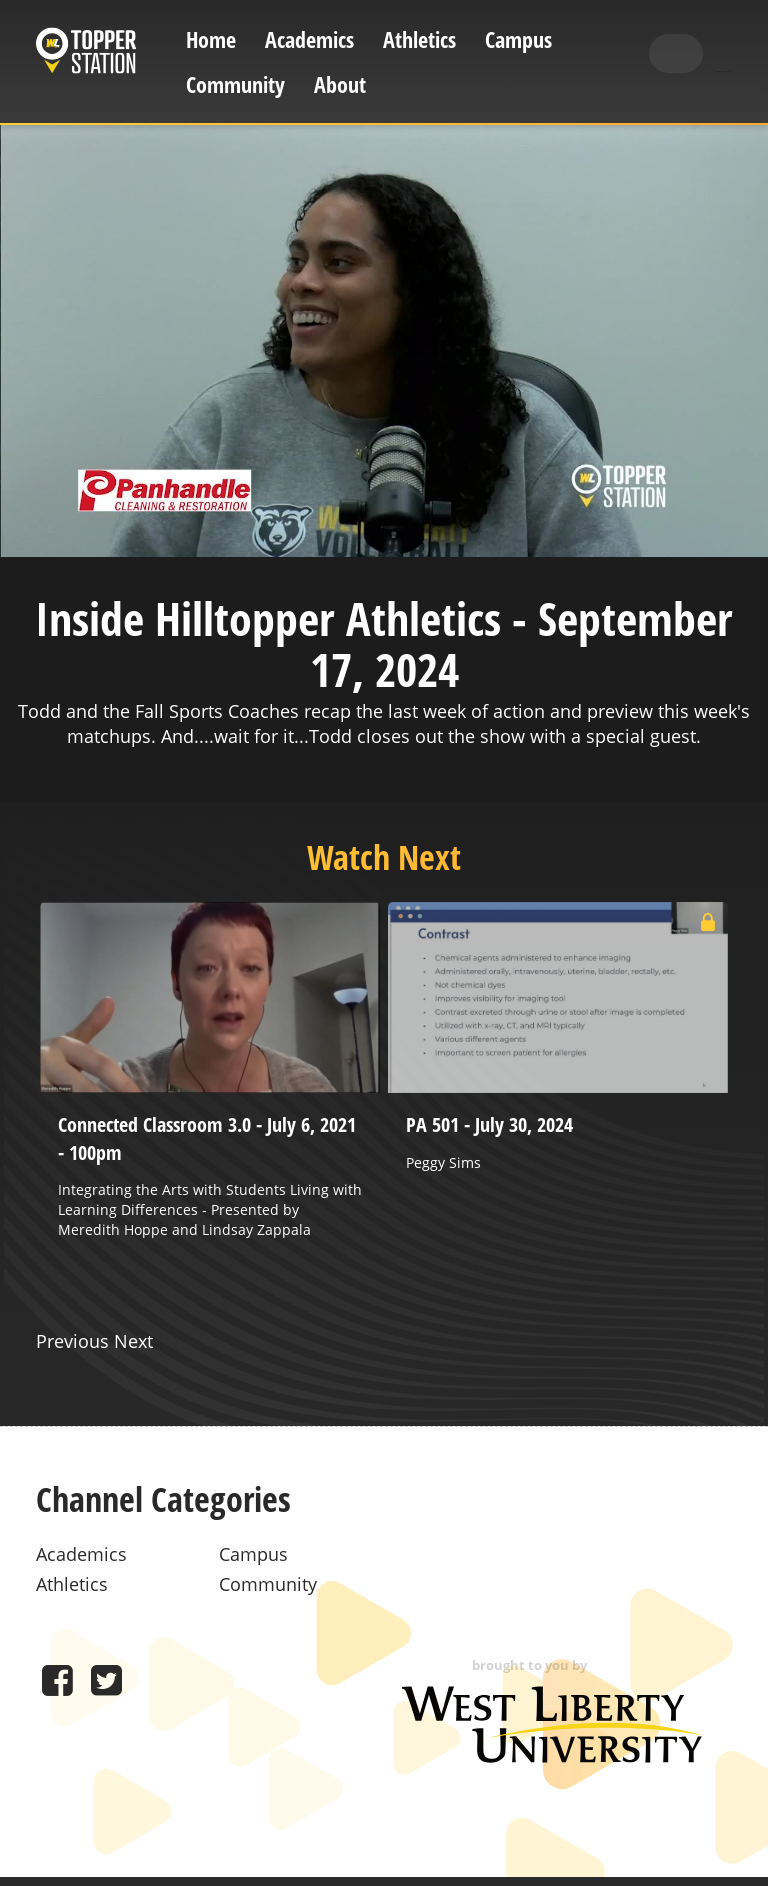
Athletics (419, 39)
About (340, 84)
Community (235, 84)
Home (211, 39)
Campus (518, 39)
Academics (309, 39)
